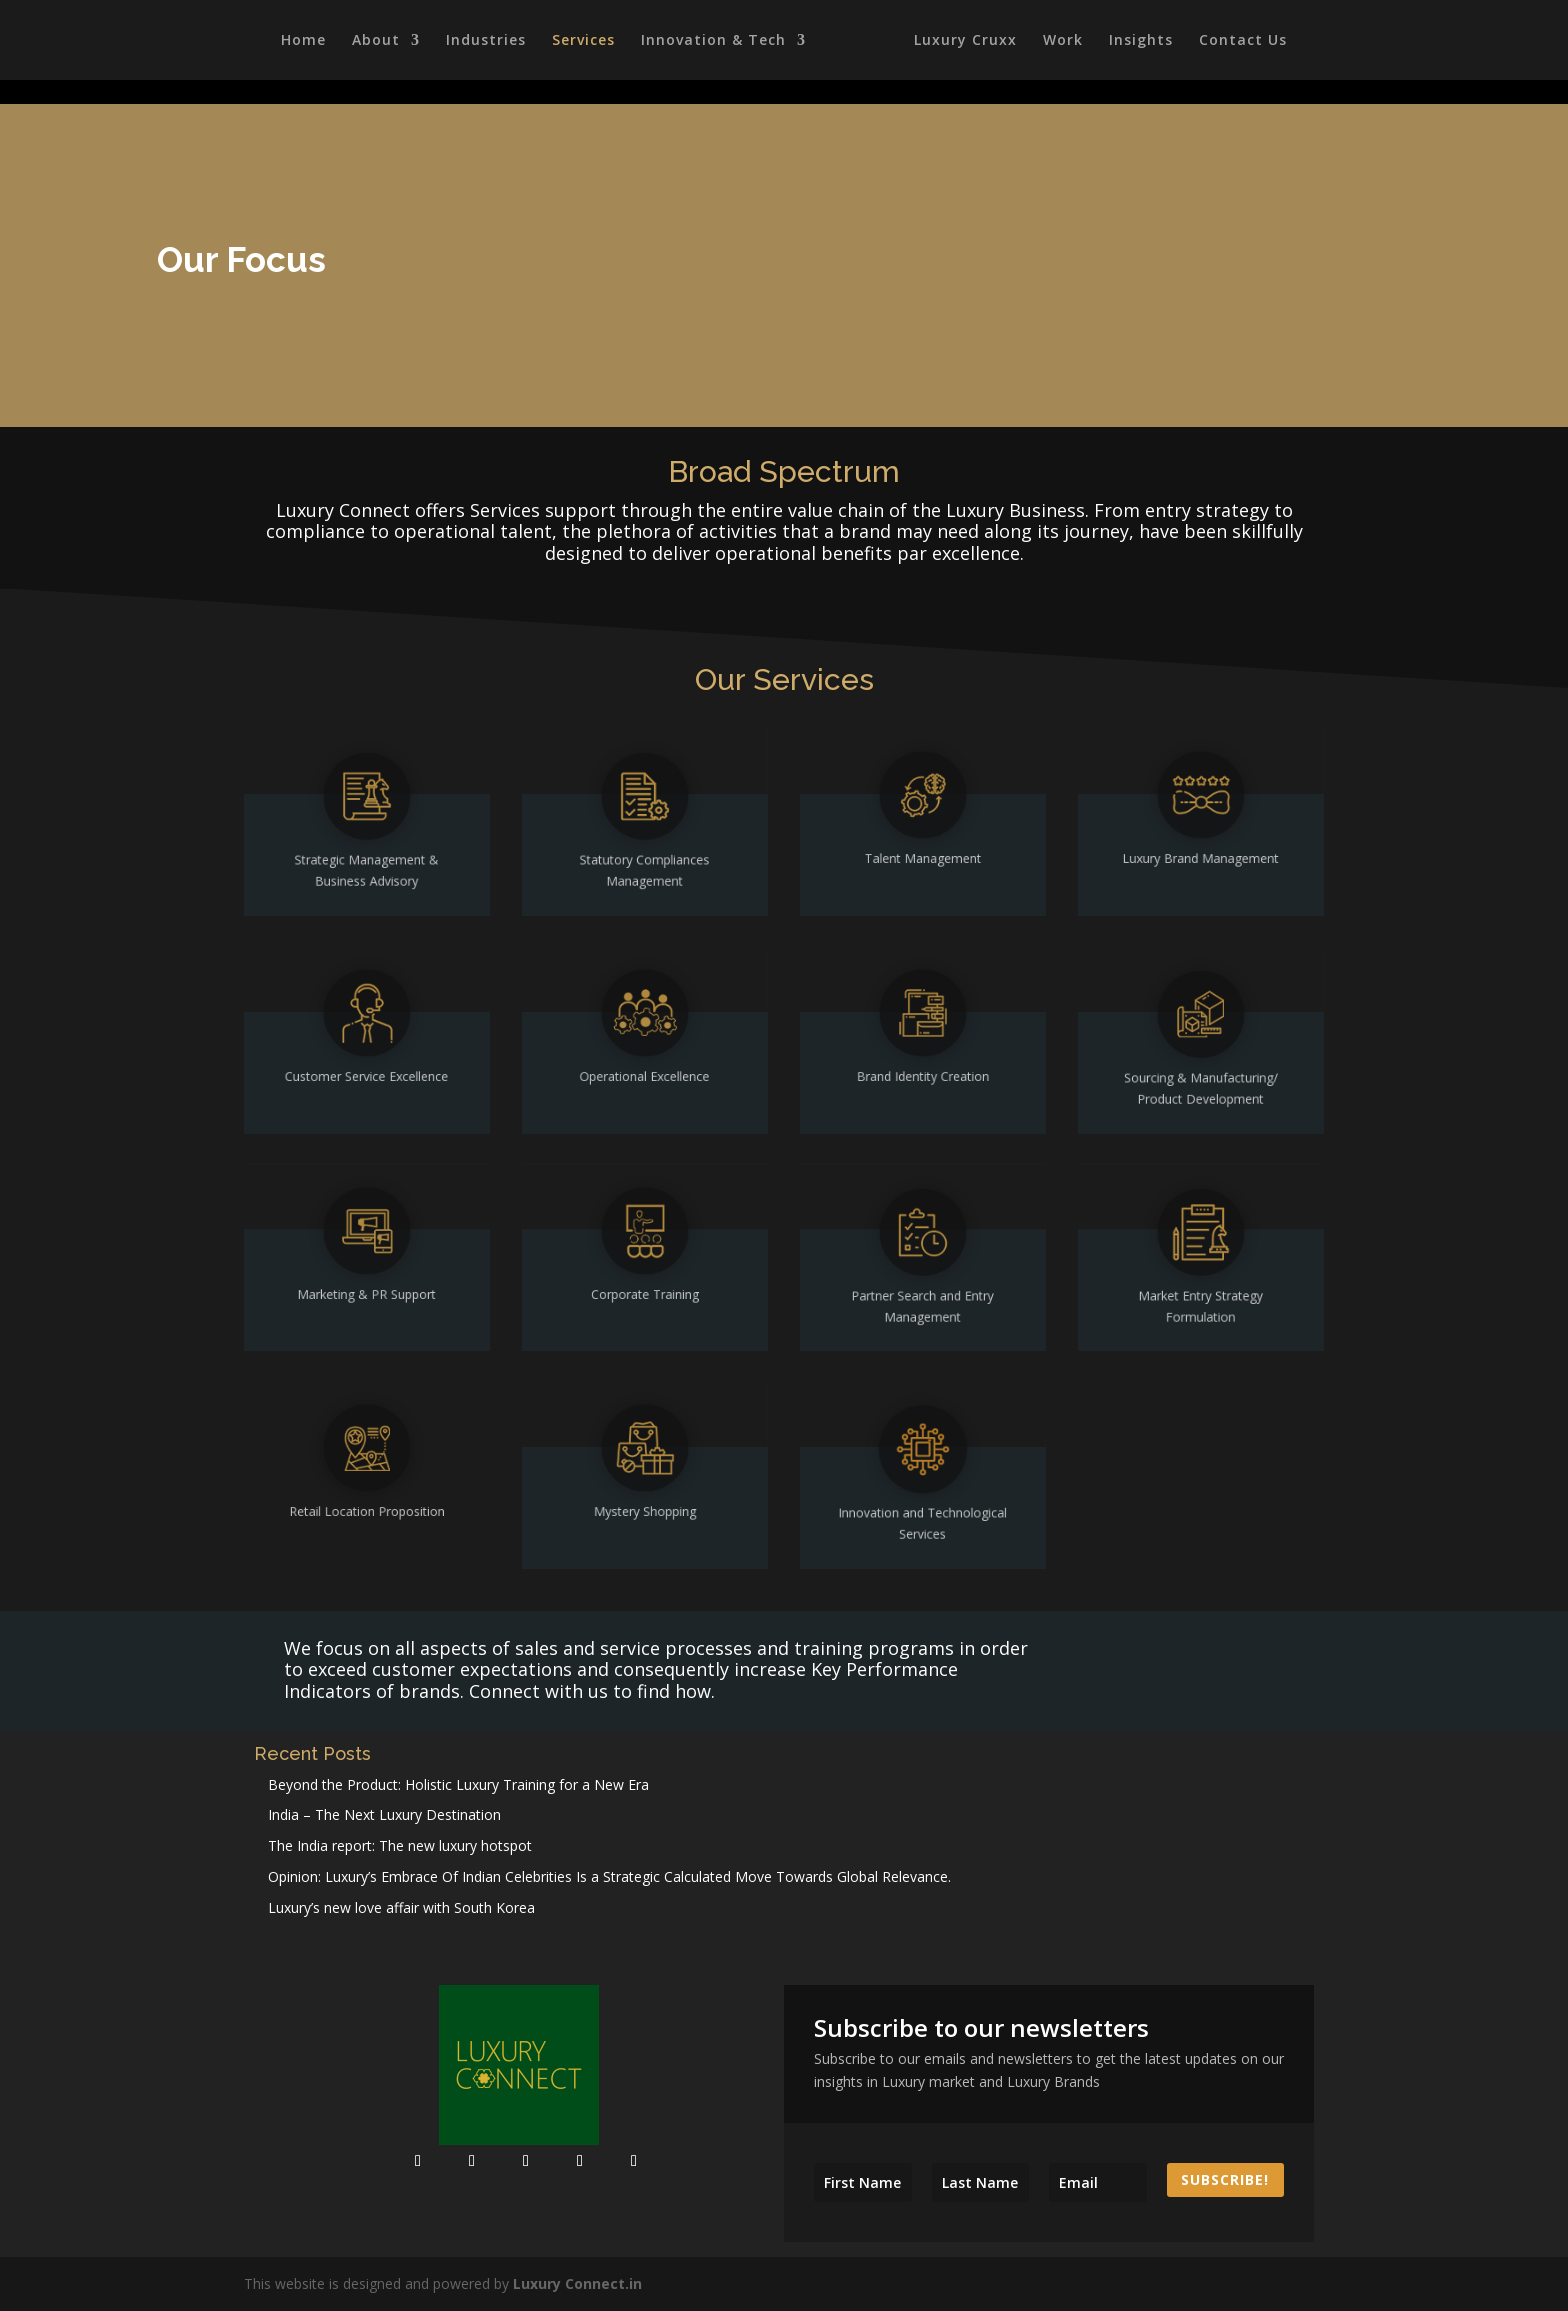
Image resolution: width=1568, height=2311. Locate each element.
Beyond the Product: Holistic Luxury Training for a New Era (458, 1784)
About (373, 41)
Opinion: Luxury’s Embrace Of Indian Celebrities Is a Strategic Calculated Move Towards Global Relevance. (609, 1876)
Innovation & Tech (710, 41)
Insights (1144, 41)
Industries (483, 41)
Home (300, 41)
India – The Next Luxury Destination (384, 1814)
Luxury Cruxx (968, 41)
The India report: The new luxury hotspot (400, 1845)
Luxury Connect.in (577, 2283)
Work (1066, 41)
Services (580, 41)
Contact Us (1246, 41)
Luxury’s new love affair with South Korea (401, 1907)
